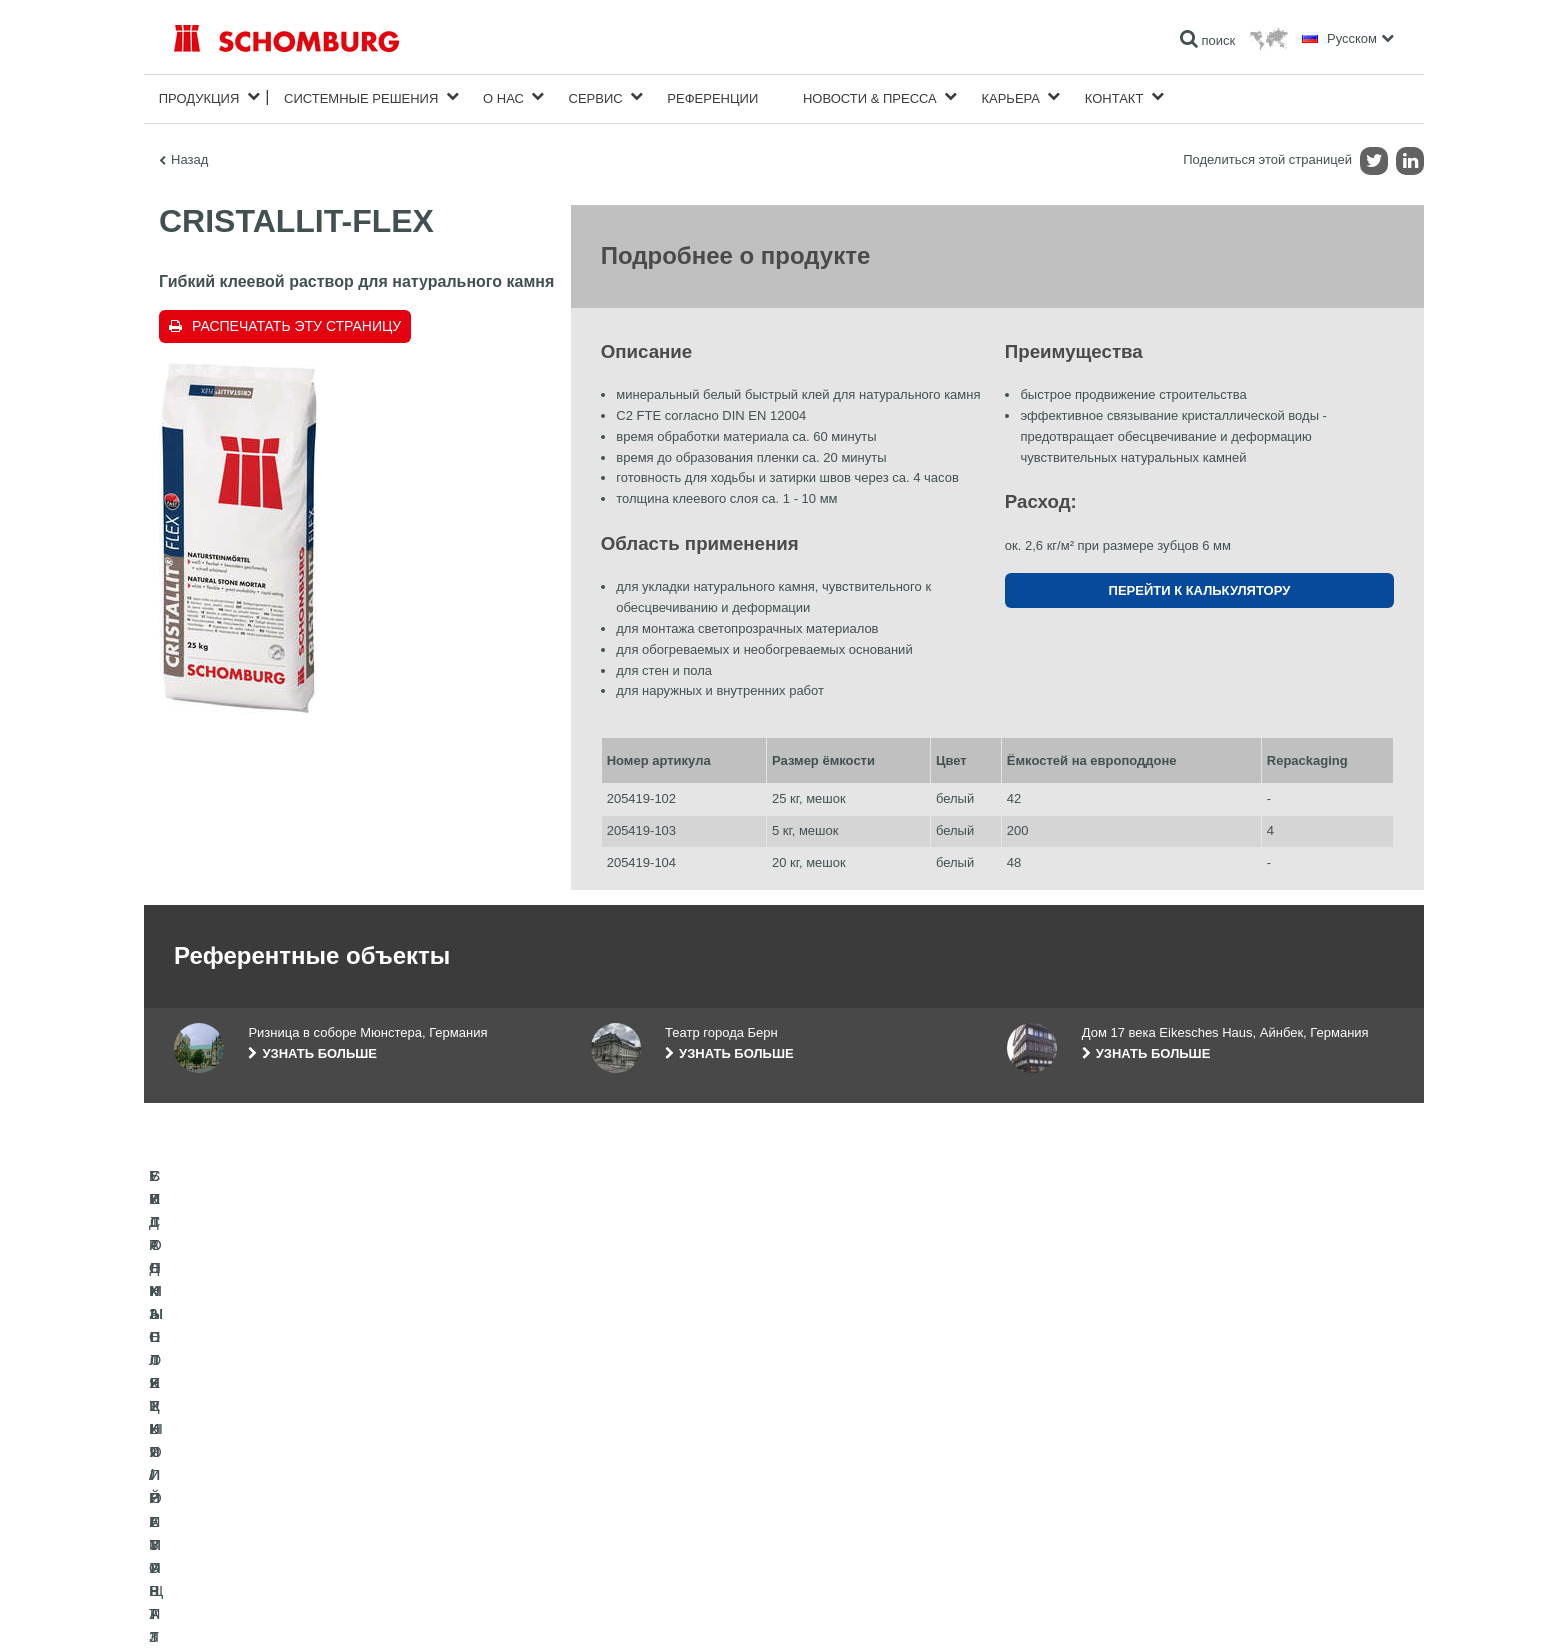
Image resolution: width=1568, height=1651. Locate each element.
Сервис (596, 96)
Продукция (199, 96)
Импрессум (257, 1612)
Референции (712, 96)
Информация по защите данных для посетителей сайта (429, 1612)
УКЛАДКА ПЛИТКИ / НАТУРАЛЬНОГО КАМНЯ (302, 1477)
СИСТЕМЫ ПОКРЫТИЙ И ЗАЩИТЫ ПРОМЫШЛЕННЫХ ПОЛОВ (354, 1507)
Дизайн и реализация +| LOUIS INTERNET (1305, 1612)
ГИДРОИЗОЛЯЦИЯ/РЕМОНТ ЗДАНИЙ (281, 1447)
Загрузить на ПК (636, 1477)
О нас (503, 96)
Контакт (1114, 96)
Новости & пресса (870, 96)
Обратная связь (635, 1507)
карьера (1010, 96)
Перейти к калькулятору (1200, 586)
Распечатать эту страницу (296, 322)
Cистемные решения (361, 96)
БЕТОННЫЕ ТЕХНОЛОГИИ (250, 1537)
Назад (189, 155)
